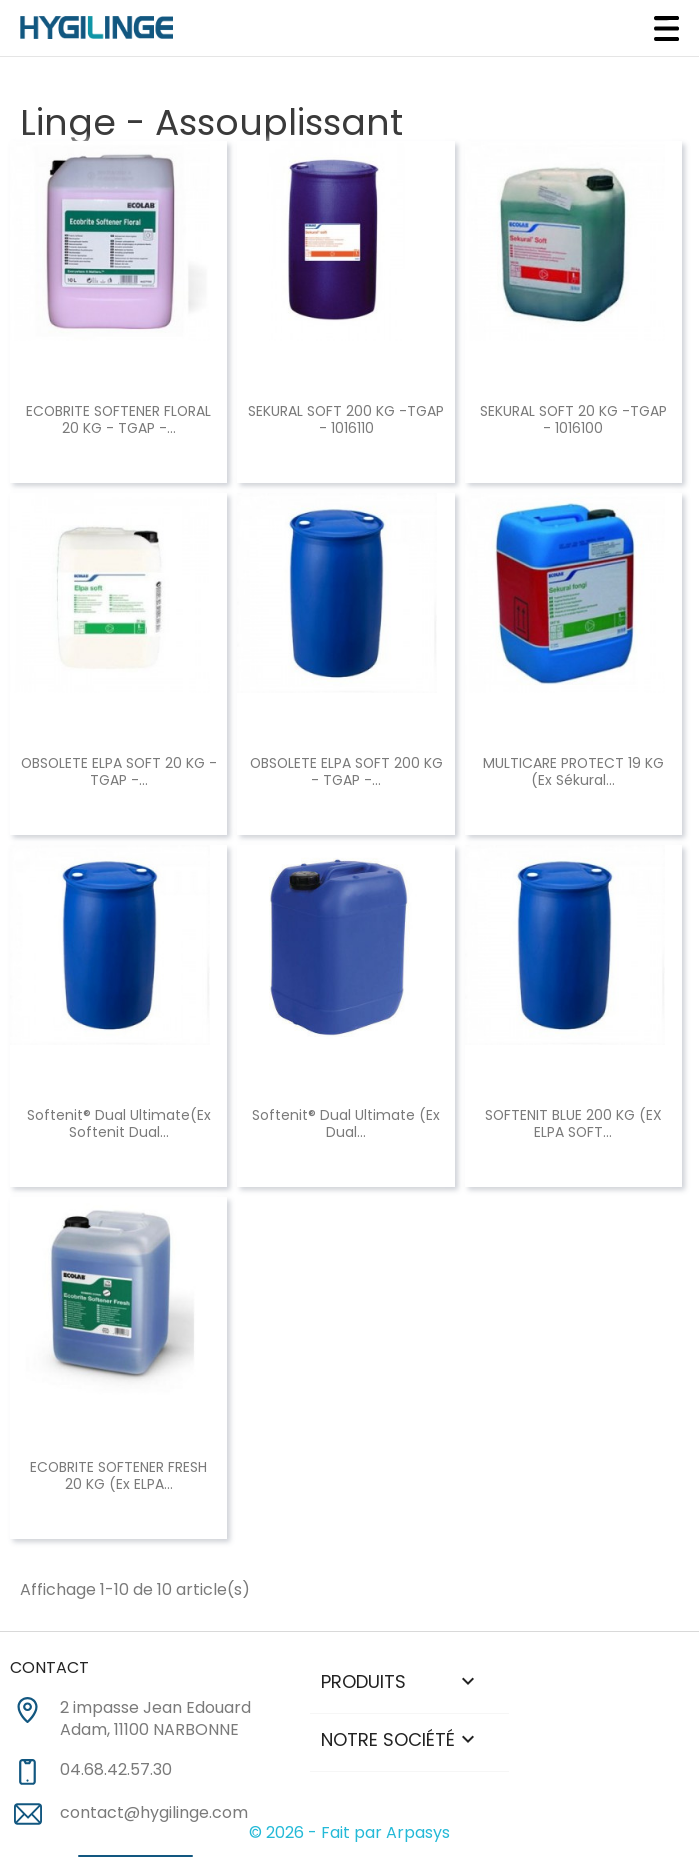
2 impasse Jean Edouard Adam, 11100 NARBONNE (155, 1719)
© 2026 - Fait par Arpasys (349, 1832)
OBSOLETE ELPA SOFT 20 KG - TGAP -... (119, 772)
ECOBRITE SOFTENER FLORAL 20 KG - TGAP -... (118, 420)
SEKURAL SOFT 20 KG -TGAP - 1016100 (573, 420)
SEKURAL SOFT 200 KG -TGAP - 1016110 (346, 420)
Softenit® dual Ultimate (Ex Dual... (346, 1124)
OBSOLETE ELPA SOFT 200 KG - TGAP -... (346, 772)
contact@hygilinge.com (154, 1813)
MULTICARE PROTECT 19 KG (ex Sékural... (573, 772)
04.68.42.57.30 (116, 1770)
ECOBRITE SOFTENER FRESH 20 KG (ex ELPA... (118, 1476)
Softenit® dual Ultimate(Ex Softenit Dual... (119, 1124)
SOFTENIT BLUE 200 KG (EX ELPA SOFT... (573, 1124)
